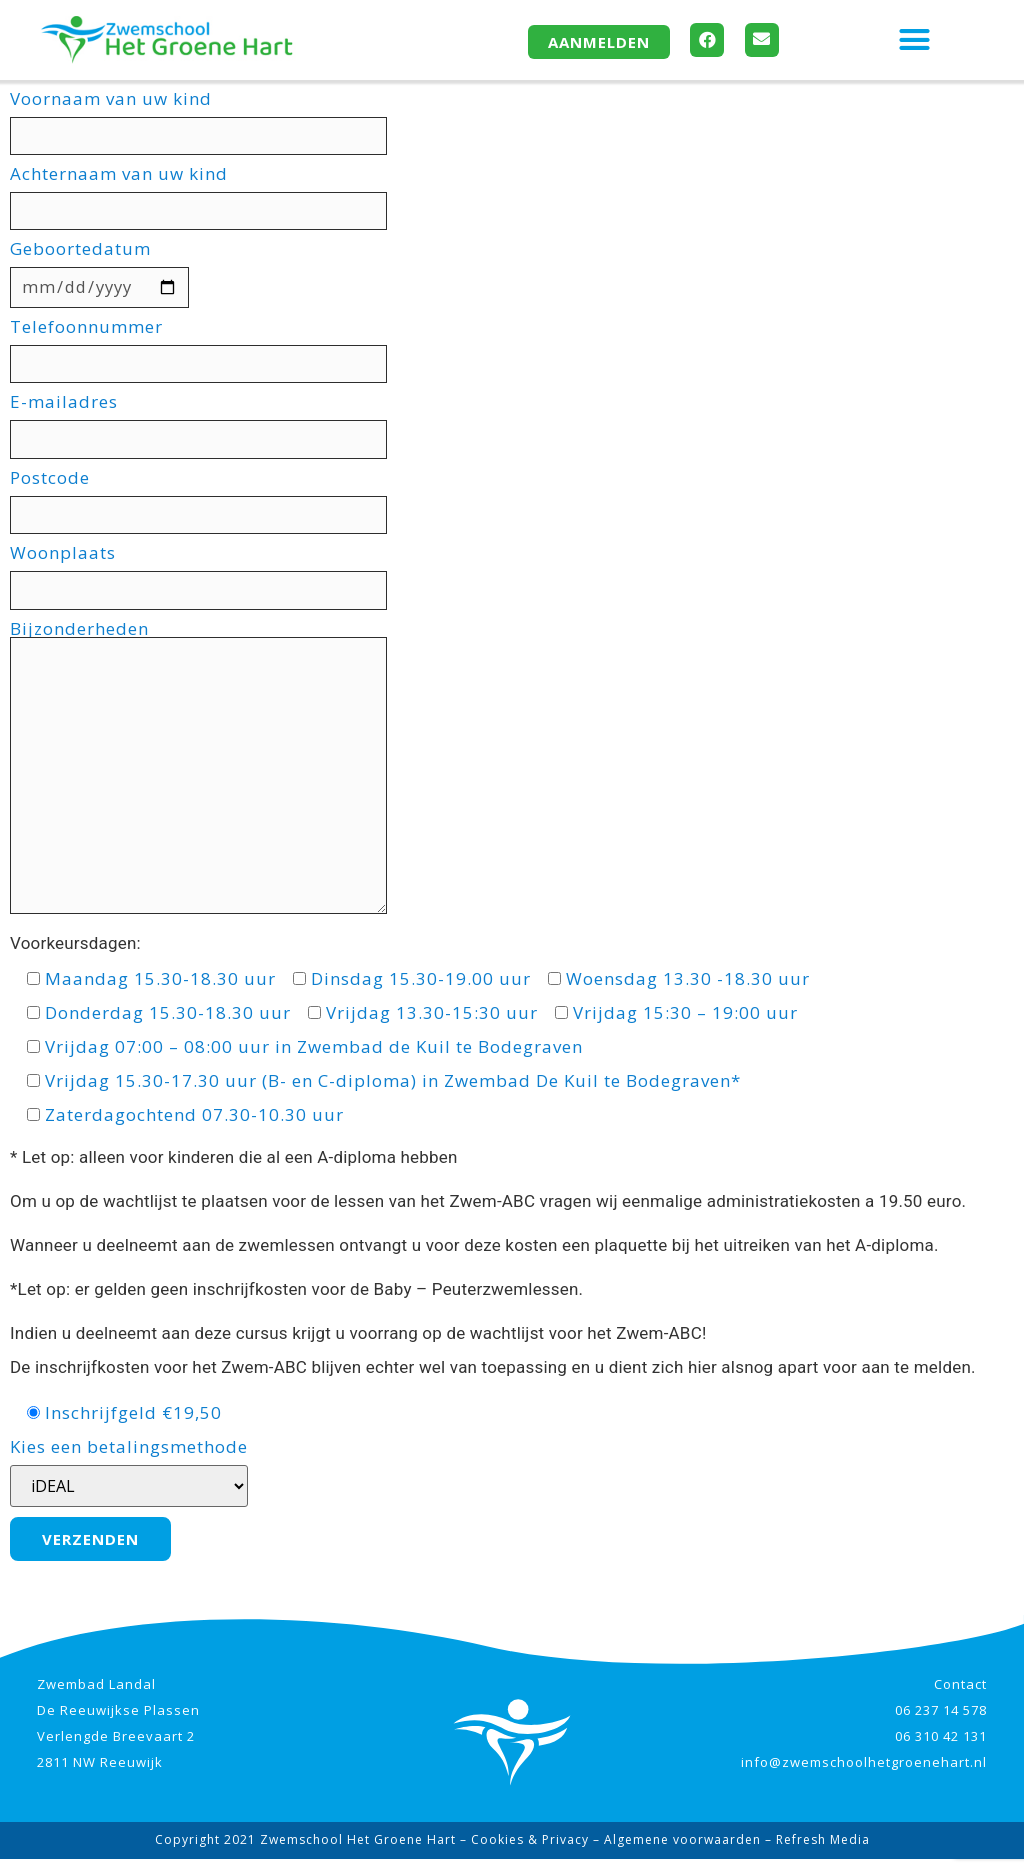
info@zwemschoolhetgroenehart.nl (864, 1774)
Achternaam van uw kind (209, 195)
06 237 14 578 (941, 1722)
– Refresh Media (815, 1851)
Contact (960, 1696)
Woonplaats (209, 578)
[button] (915, 40)
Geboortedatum (103, 271)
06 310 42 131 (941, 1748)
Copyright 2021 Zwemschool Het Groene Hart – (313, 1851)
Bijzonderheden (208, 776)
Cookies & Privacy (530, 1851)
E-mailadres (209, 425)
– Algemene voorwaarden (675, 1851)
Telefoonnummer (209, 349)
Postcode (209, 501)
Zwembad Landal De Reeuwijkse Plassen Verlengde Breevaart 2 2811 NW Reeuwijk (118, 1735)
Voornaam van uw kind (209, 119)
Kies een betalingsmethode (129, 1484)
